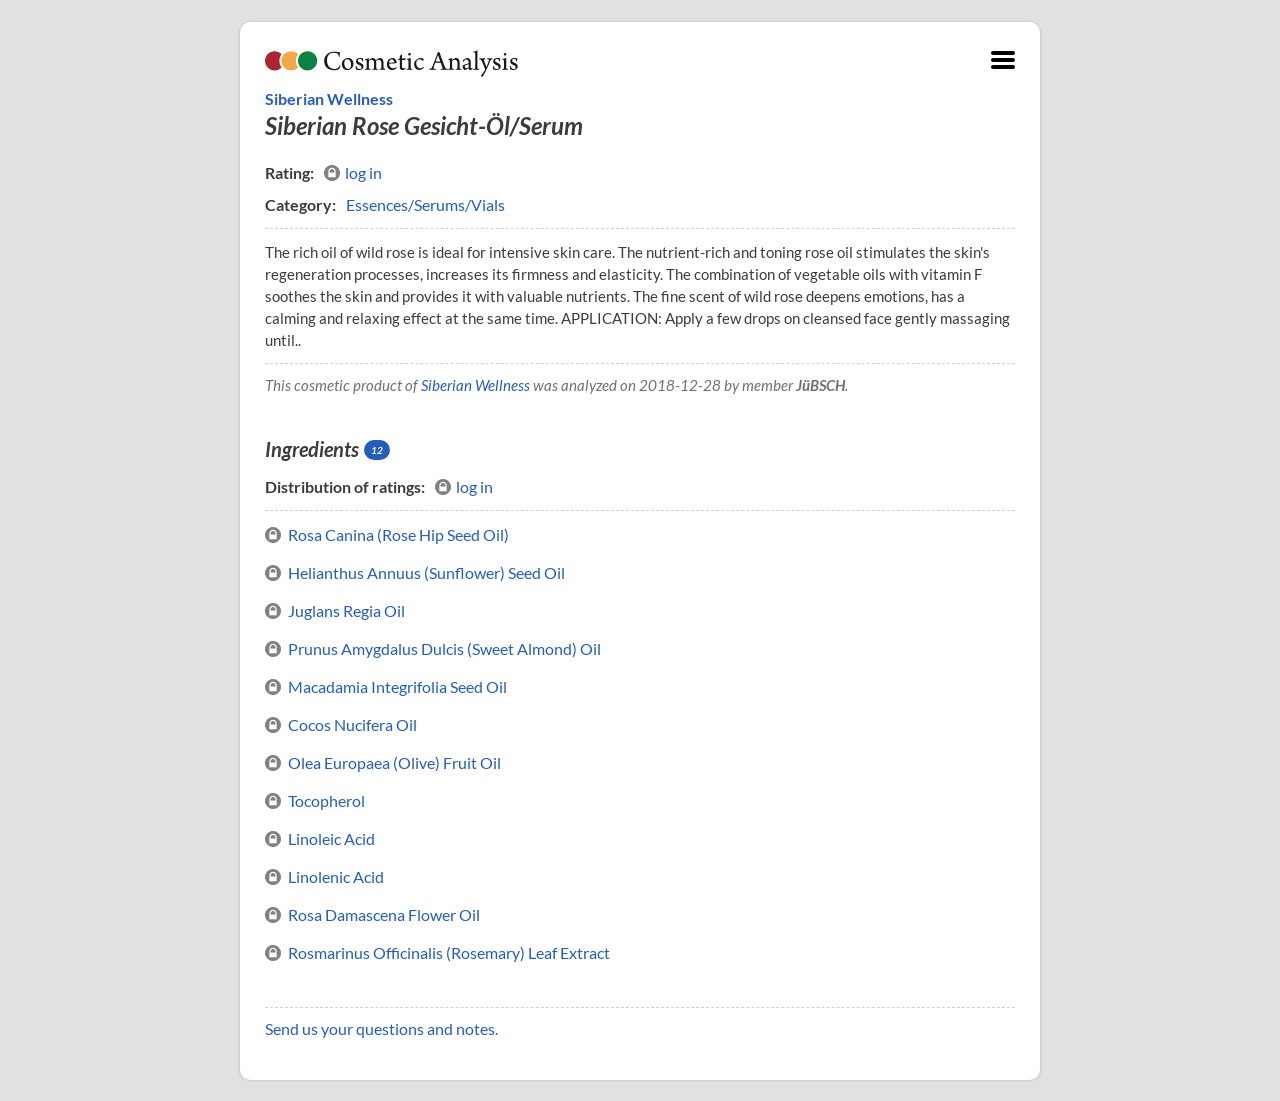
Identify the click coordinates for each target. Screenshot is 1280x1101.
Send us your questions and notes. (381, 1028)
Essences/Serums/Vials (425, 204)
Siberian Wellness (329, 98)
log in (353, 173)
